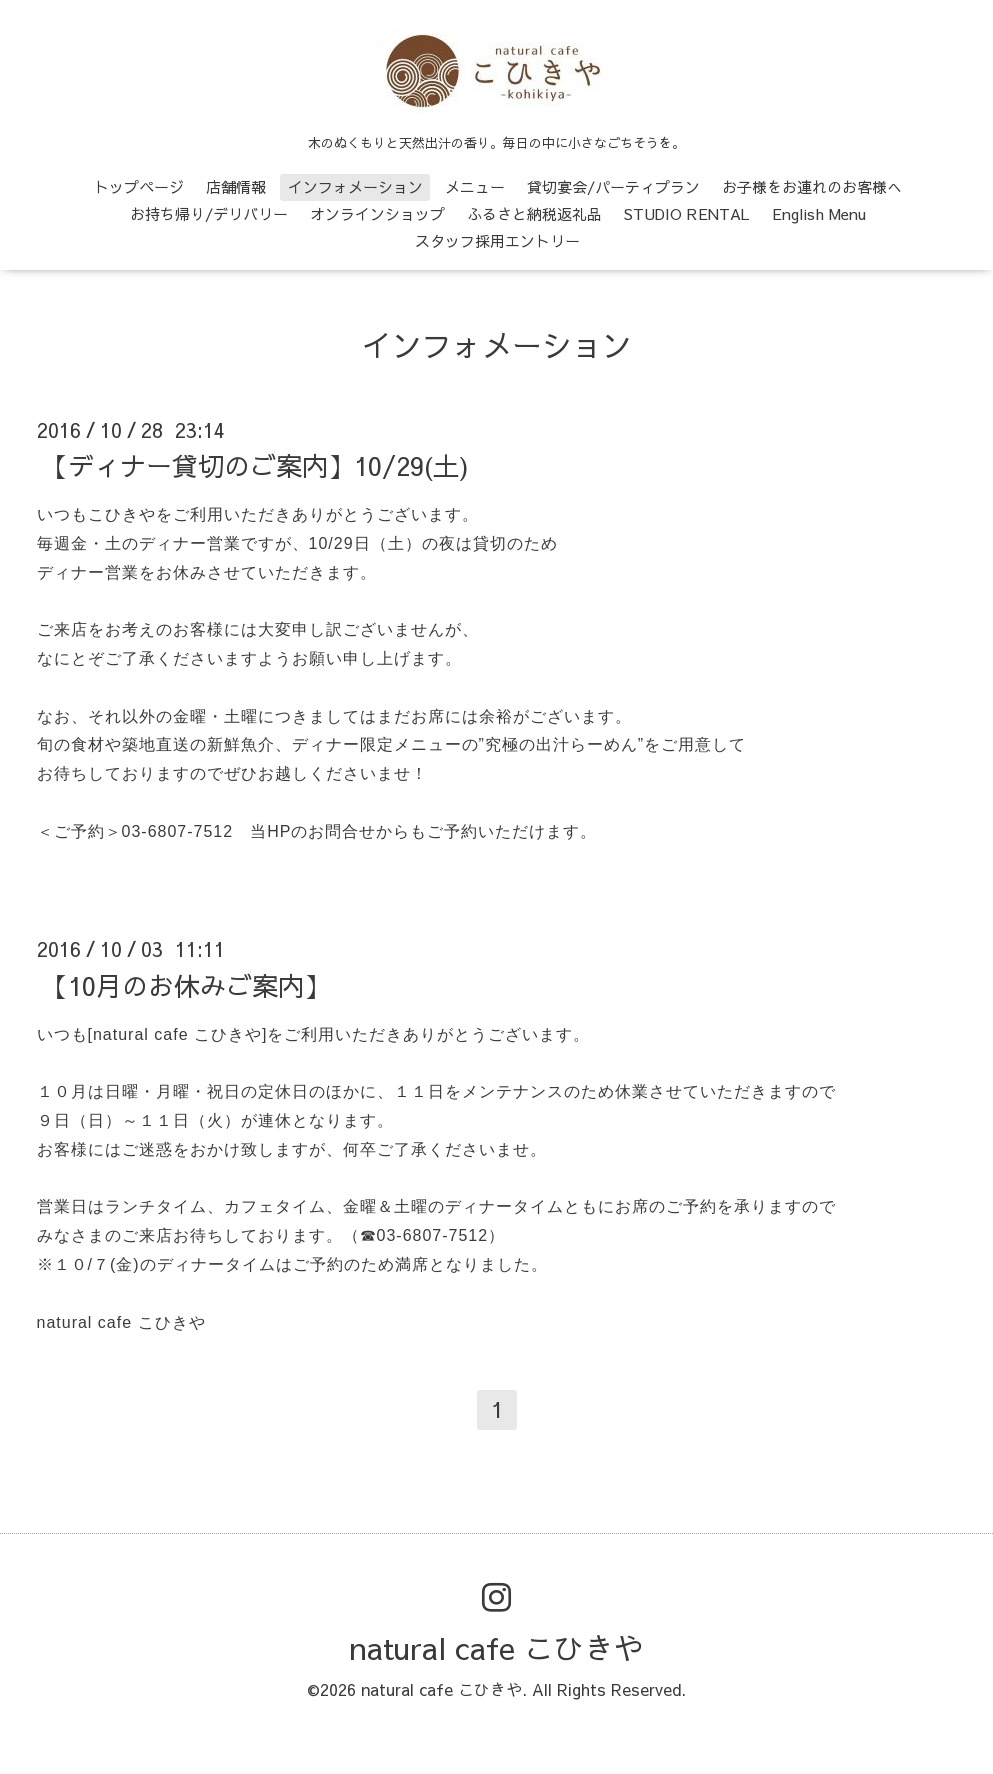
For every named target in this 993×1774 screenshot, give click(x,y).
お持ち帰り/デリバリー (209, 213)
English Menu (819, 213)
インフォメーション (355, 186)
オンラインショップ (377, 213)
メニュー (475, 186)
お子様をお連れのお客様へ (812, 186)
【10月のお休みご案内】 (186, 984)
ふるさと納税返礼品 (534, 213)
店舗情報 (236, 186)
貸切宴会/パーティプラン (613, 186)
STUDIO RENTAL (687, 213)
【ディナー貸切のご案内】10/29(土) (255, 465)
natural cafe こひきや (497, 1647)
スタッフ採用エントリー (497, 240)
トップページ (139, 186)
